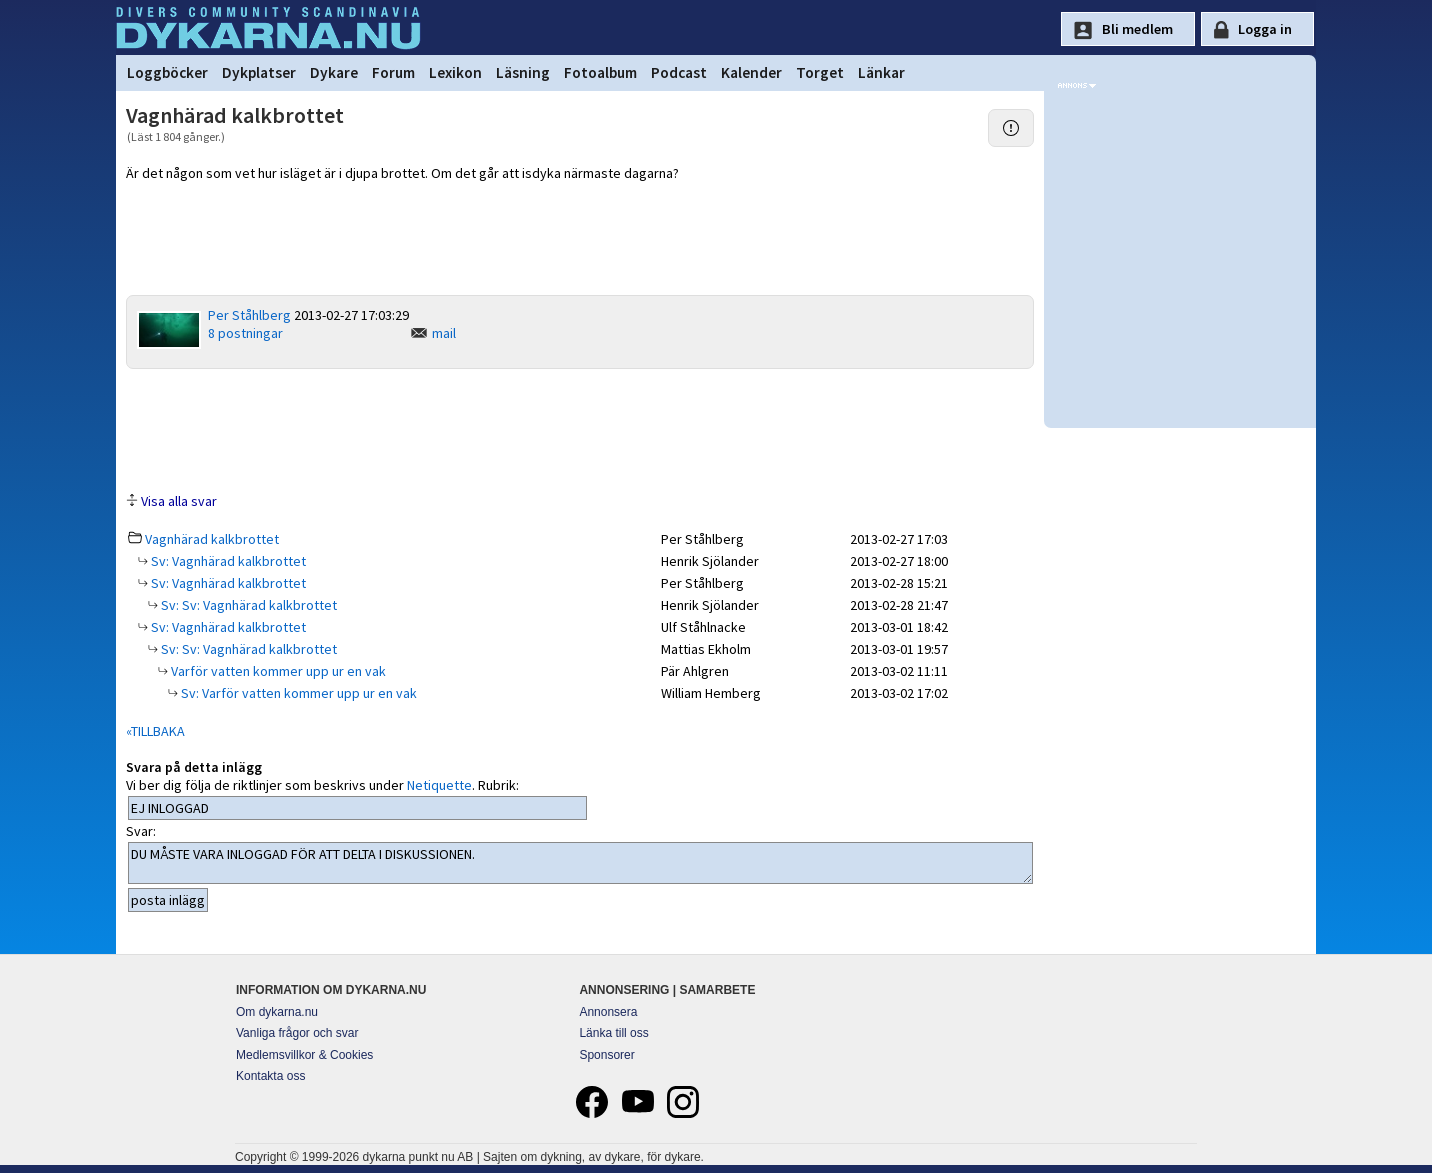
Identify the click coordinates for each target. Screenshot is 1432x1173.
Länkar (881, 72)
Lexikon (455, 72)
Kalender (751, 72)
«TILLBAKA (155, 731)
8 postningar (245, 333)
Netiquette (439, 785)
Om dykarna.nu (277, 1012)
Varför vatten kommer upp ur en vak (277, 671)
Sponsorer (606, 1055)
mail (444, 333)
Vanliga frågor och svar (297, 1033)
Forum (393, 72)
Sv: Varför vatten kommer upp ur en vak (297, 693)
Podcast (679, 72)
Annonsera (608, 1012)
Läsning (523, 72)
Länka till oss (613, 1033)
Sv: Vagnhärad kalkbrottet (227, 561)
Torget (820, 72)
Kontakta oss (270, 1076)
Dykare (334, 72)
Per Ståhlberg (249, 315)
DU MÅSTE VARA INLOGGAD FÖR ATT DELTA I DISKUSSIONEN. (580, 863)
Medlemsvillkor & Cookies (304, 1055)
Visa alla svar (179, 501)
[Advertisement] (580, 429)
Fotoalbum (600, 72)
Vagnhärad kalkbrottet (212, 539)
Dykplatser (259, 72)
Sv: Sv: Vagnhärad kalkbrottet (247, 605)
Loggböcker (167, 72)
